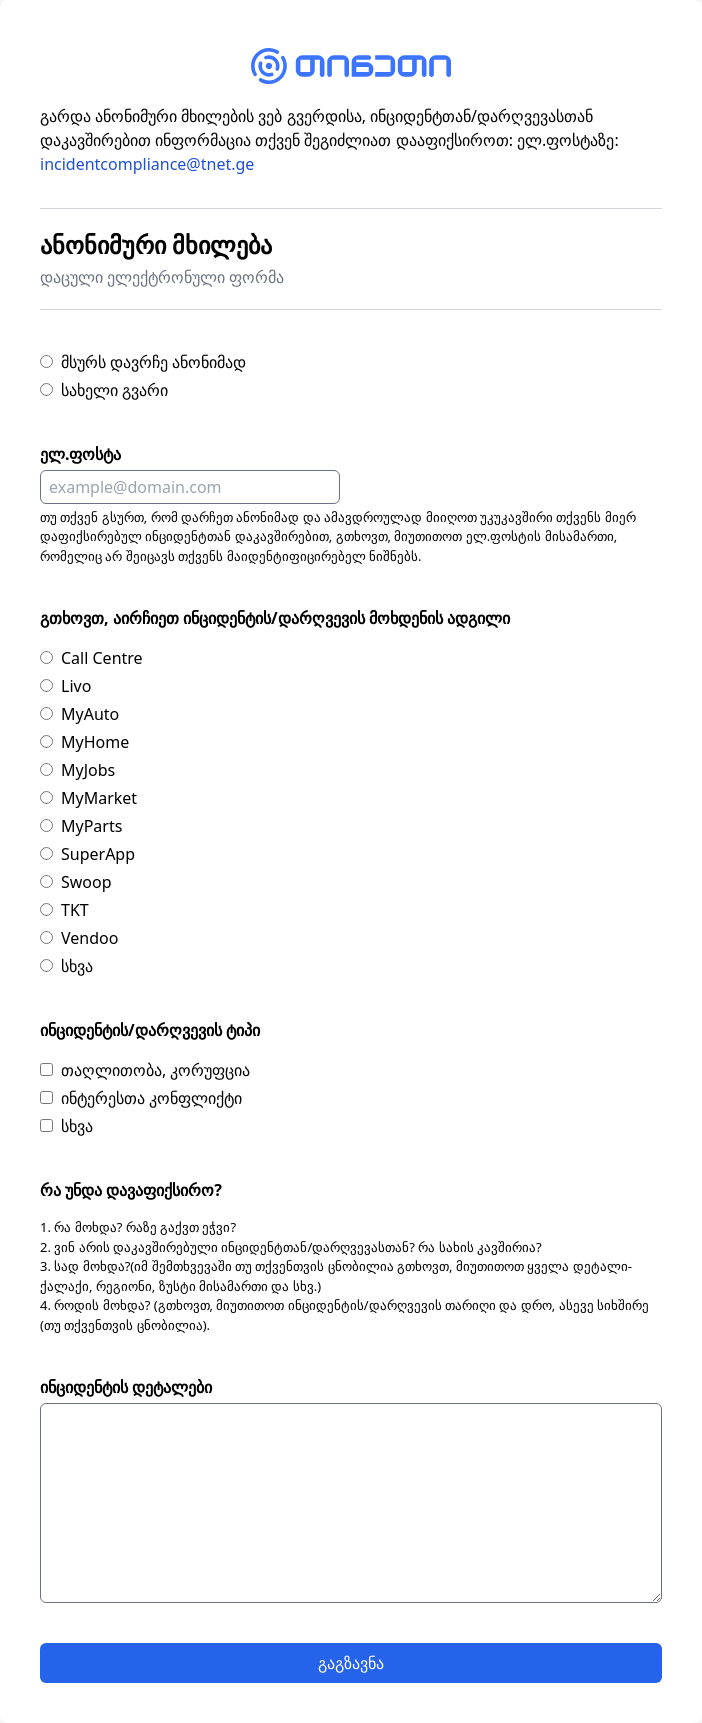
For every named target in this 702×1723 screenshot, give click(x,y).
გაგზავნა (351, 1663)
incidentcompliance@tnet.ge (147, 164)
